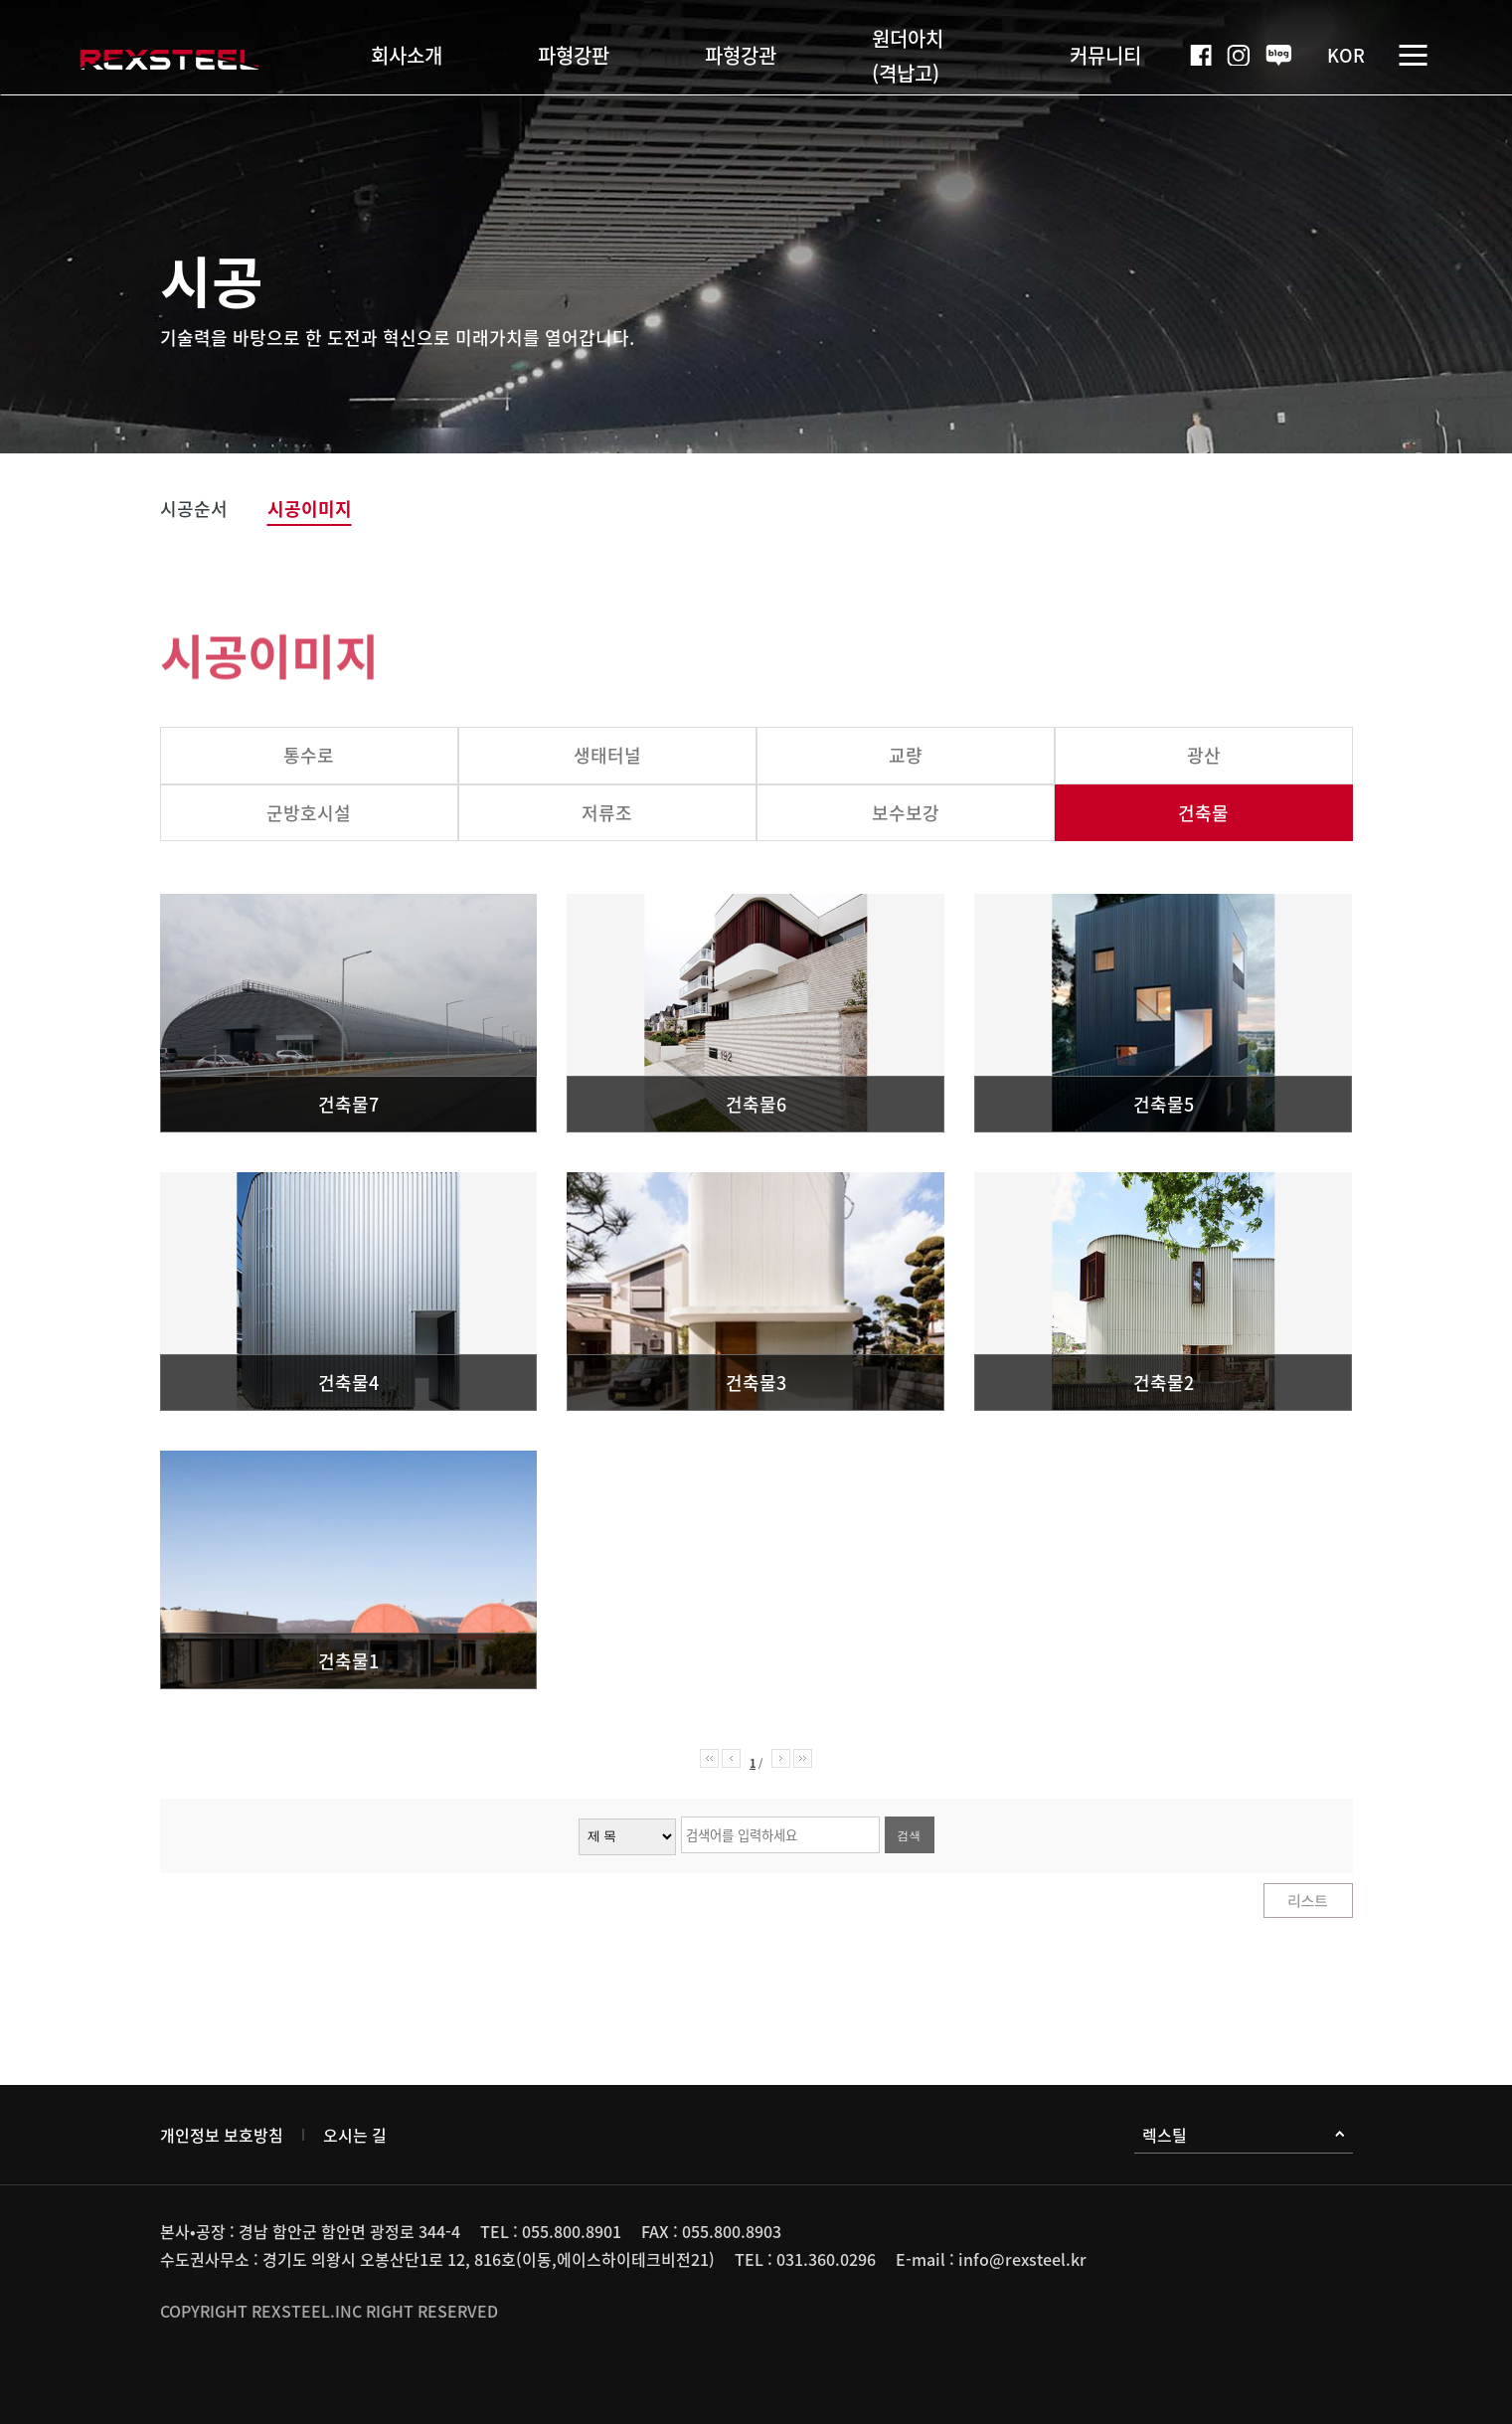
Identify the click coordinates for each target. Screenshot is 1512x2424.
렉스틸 (1243, 2135)
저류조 (607, 812)
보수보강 (905, 812)
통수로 (308, 755)
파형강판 (573, 55)
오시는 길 (355, 2135)
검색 (910, 1834)
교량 (906, 755)
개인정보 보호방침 (221, 2135)
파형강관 (740, 55)
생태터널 (607, 755)
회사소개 (406, 55)
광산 (1204, 755)
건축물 (1203, 812)
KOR (1346, 55)
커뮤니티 (1105, 55)
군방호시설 (308, 812)
